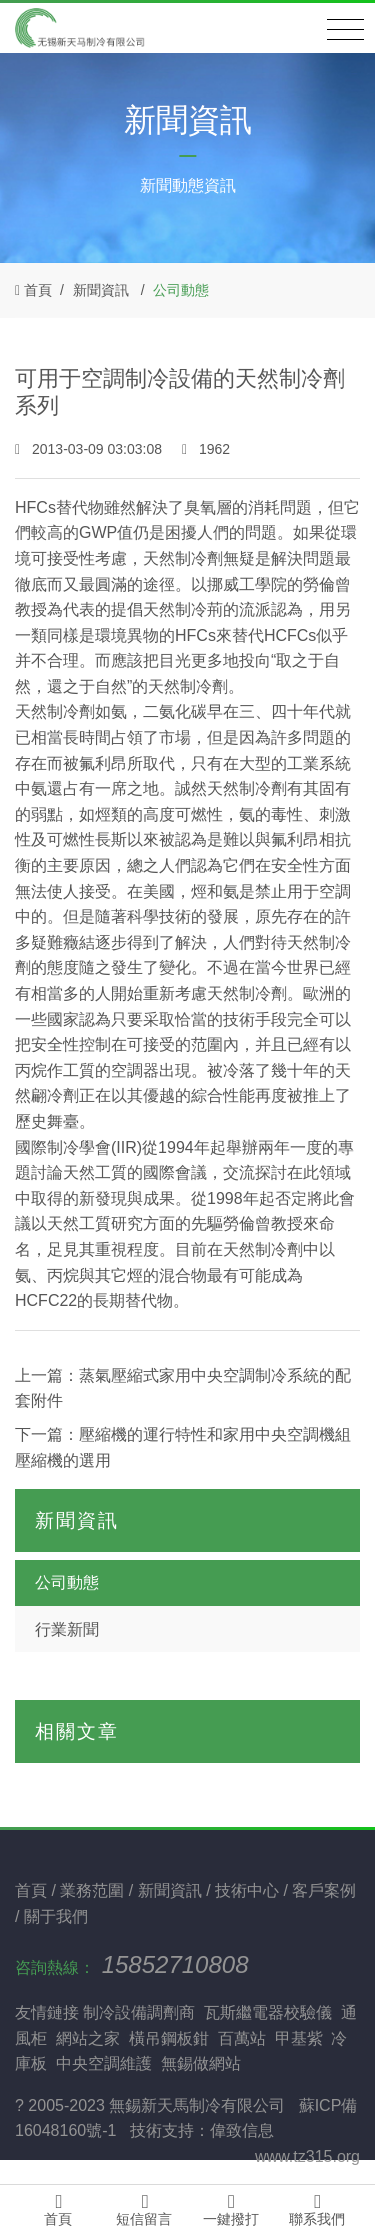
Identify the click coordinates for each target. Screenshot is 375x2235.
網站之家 (88, 2038)
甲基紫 (299, 2038)
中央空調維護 (104, 2063)
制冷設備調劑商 (139, 2012)
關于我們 (56, 1916)
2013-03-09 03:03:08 (90, 449)
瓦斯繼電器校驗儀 (268, 2012)
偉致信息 (242, 2130)
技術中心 (249, 1890)
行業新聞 (67, 1629)
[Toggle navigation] (345, 30)
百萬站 (242, 2038)
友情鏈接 (47, 2012)
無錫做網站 (201, 2063)
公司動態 (181, 290)
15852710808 (175, 1964)
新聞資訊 (101, 290)
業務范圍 (94, 1890)
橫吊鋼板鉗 (169, 2038)
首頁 (38, 290)
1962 (206, 449)
